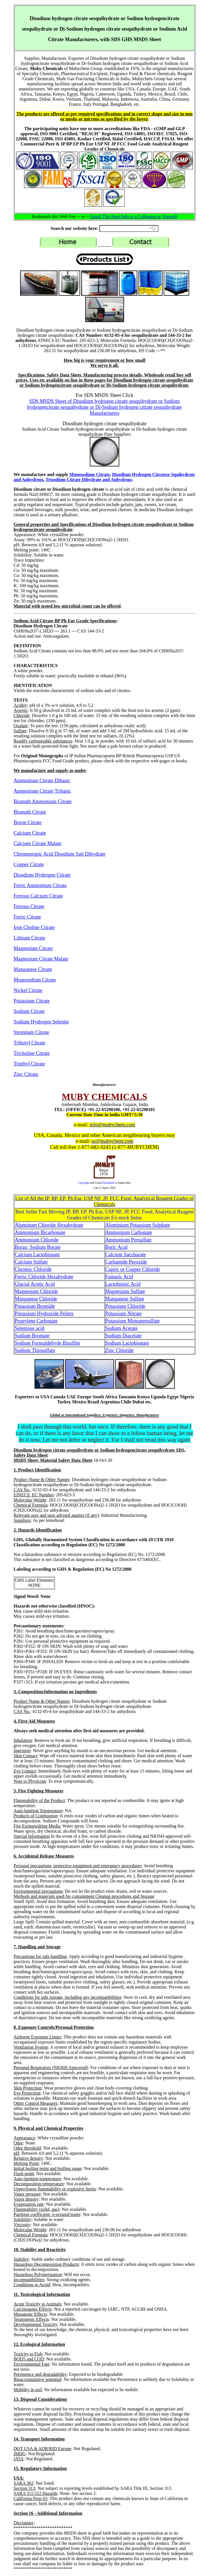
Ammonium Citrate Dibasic (42, 780)
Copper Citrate (29, 864)
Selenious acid (29, 1328)
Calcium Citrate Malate (37, 843)
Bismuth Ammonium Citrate (43, 801)
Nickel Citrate (28, 990)
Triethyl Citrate (29, 1064)
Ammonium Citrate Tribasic (42, 791)
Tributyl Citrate (29, 1043)
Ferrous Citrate (29, 906)
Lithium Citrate (29, 938)
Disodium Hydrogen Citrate (42, 875)
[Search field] (128, 228)
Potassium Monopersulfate (132, 1321)
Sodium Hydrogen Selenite (41, 1022)
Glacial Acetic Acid (35, 1284)
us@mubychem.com (112, 1141)
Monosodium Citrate (89, 474)
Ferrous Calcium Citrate (38, 896)
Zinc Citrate (26, 1074)
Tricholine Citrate (32, 1053)
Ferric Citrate (27, 917)
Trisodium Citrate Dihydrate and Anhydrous (89, 479)
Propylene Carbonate (36, 1321)
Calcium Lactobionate (37, 1254)
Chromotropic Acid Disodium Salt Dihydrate (59, 854)
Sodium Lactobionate (127, 1343)
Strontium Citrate (31, 1032)
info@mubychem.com (112, 1125)
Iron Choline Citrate (34, 927)
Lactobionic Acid (122, 1284)
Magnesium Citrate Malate (41, 959)
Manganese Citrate (33, 969)
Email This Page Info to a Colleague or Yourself (134, 216)
